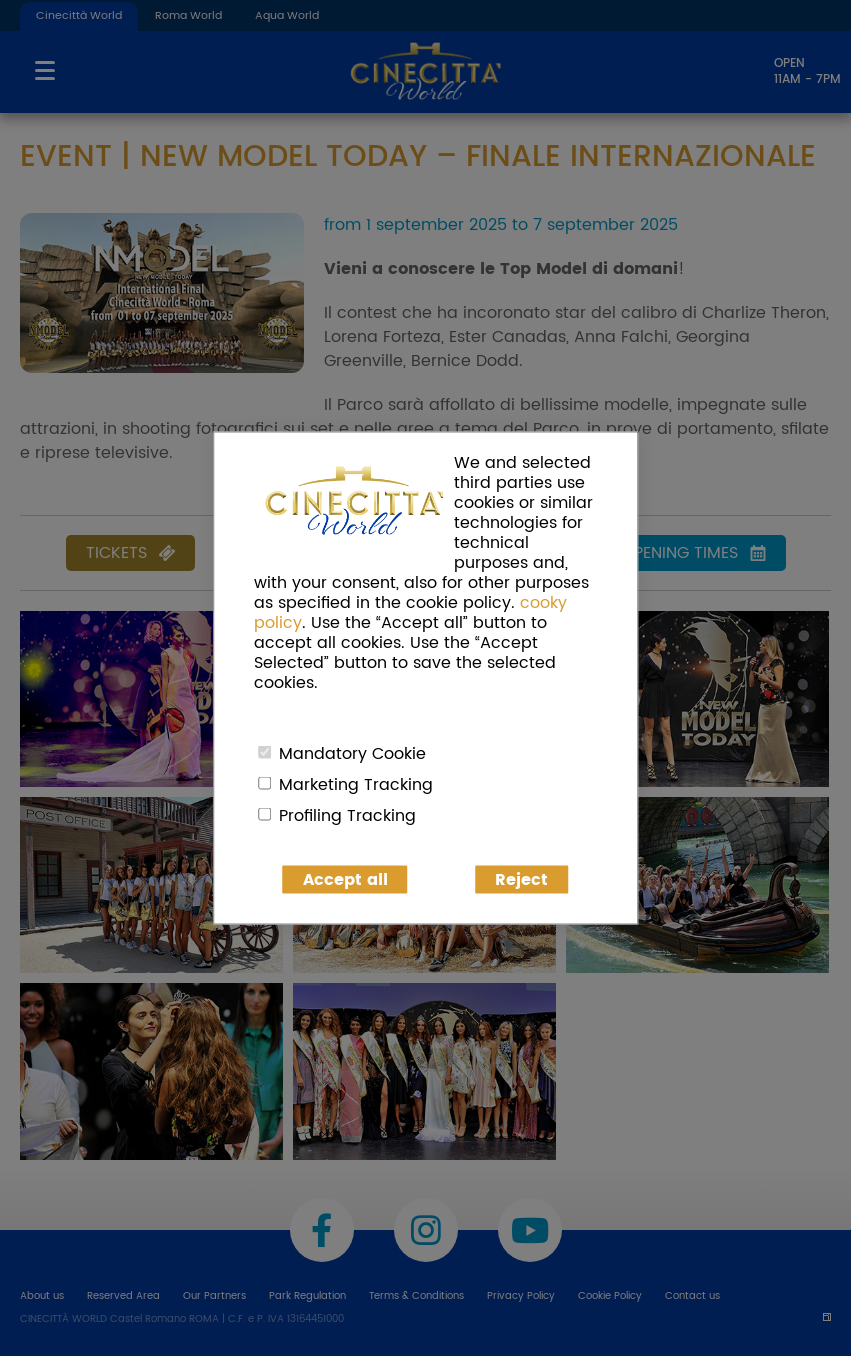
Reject (521, 880)
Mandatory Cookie (352, 754)
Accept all (345, 880)
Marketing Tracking (356, 785)
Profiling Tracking (347, 816)
